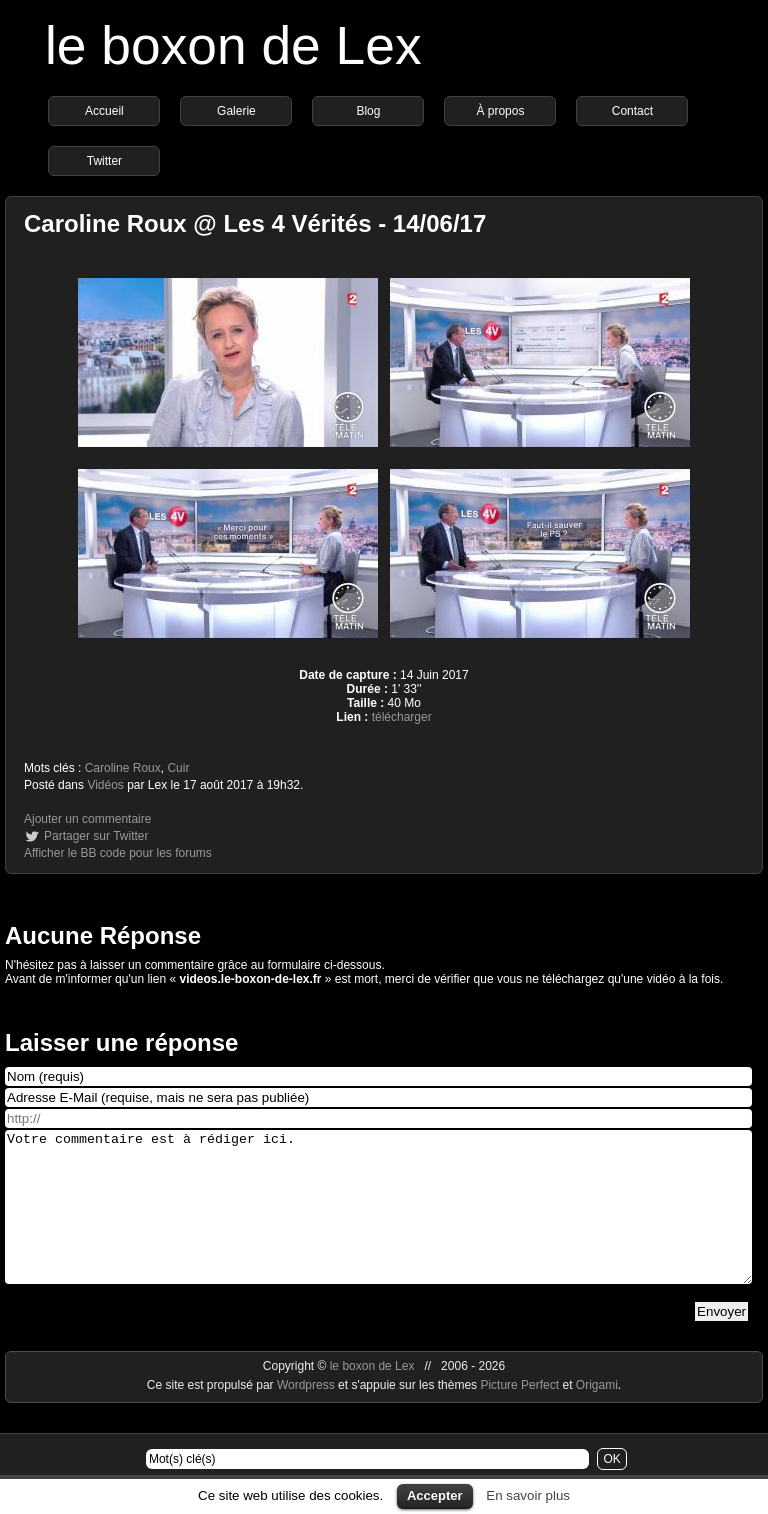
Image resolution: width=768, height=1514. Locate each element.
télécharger (402, 717)
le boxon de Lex (233, 45)
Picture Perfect (519, 1415)
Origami (597, 1415)
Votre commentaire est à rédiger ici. (378, 1222)
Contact (632, 111)
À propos (500, 111)
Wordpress (307, 1415)
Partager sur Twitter (96, 836)
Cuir (178, 768)
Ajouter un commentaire (87, 819)
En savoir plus (528, 1495)
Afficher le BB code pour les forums (118, 853)
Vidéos (105, 785)
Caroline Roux (123, 768)
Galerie (236, 111)
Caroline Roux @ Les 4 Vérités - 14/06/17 (255, 223)
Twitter (104, 161)
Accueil (104, 111)
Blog (368, 111)
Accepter (435, 1495)
